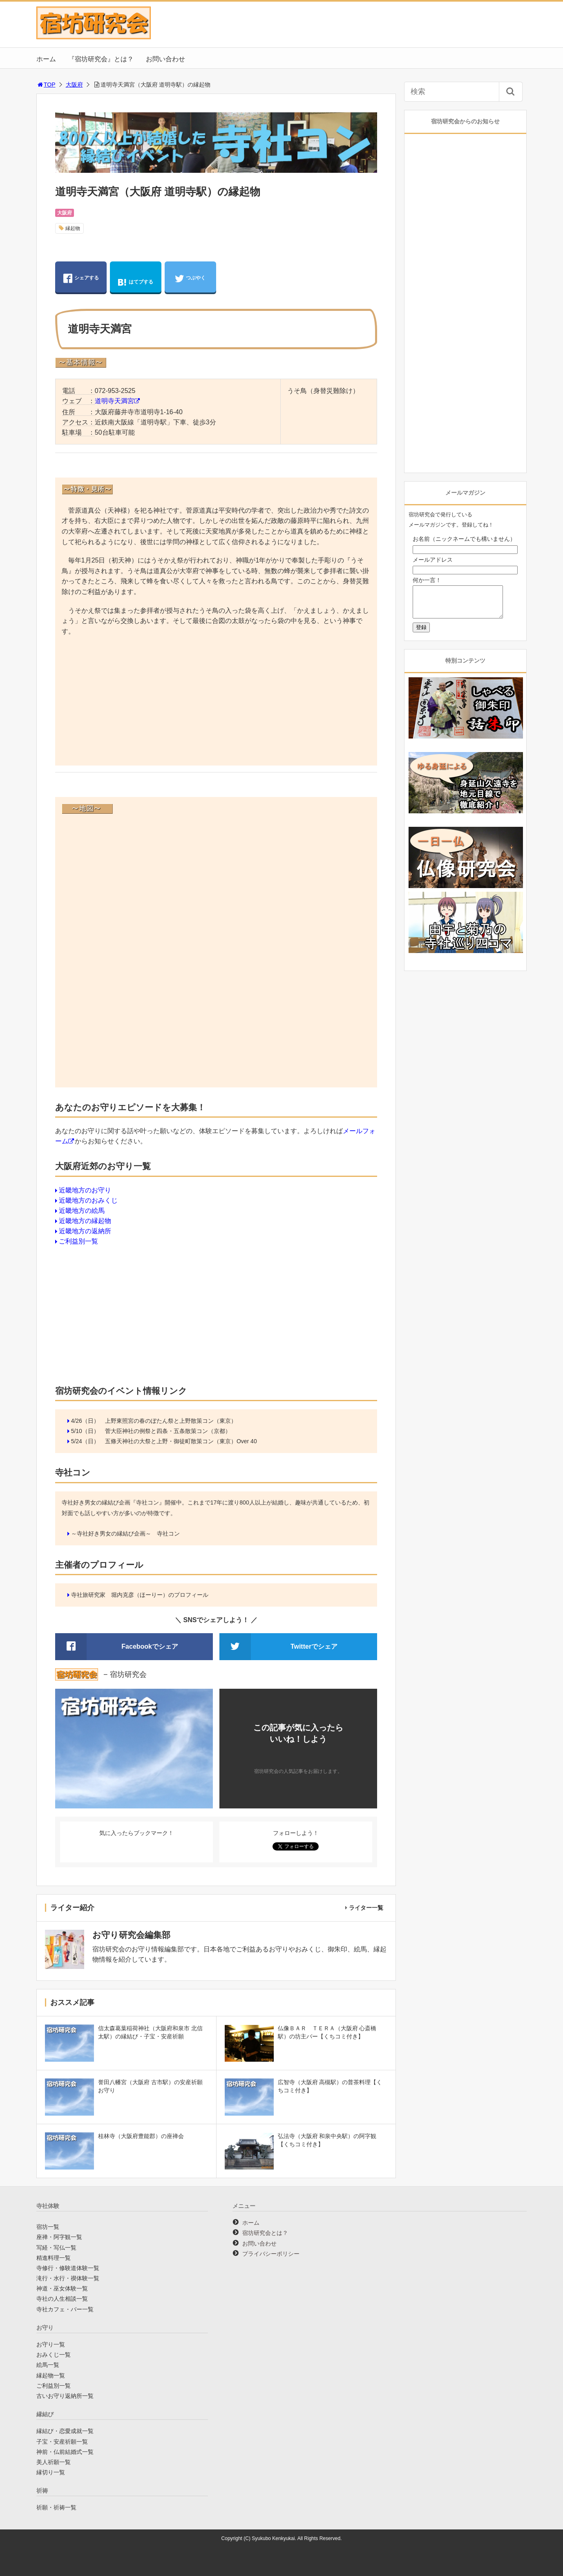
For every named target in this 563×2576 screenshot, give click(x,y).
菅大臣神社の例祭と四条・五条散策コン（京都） (168, 1431)
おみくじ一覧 (53, 2354)
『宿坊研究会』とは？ (101, 59)
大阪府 (74, 84)
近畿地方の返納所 (85, 1231)
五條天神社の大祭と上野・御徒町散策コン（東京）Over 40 (181, 1441)
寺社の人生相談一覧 (62, 2298)
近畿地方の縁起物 (85, 1220)
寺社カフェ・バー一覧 (65, 2309)
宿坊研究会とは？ (265, 2233)
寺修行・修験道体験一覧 (67, 2268)
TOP (46, 84)
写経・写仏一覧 (56, 2247)
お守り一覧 (50, 2344)
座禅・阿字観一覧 (59, 2237)
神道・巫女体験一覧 (62, 2288)
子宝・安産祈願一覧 (62, 2441)
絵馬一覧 (47, 2365)
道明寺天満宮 (114, 400)
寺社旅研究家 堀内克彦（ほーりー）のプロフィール (139, 1595)
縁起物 (72, 228)
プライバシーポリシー (270, 2253)
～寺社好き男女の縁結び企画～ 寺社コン (125, 1533)
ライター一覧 (366, 1907)
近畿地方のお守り (85, 1190)
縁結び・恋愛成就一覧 (65, 2431)
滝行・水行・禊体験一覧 (67, 2278)
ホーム (46, 59)
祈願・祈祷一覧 (56, 2507)
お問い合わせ (165, 59)
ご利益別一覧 (78, 1241)
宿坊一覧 (47, 2226)
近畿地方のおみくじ (88, 1200)
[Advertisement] (216, 702)
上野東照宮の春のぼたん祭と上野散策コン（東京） (171, 1420)
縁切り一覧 (50, 2472)
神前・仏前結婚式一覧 (65, 2452)
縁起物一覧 (50, 2375)
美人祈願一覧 (53, 2462)
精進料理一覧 (53, 2258)
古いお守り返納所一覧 (65, 2396)
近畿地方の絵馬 (82, 1210)
